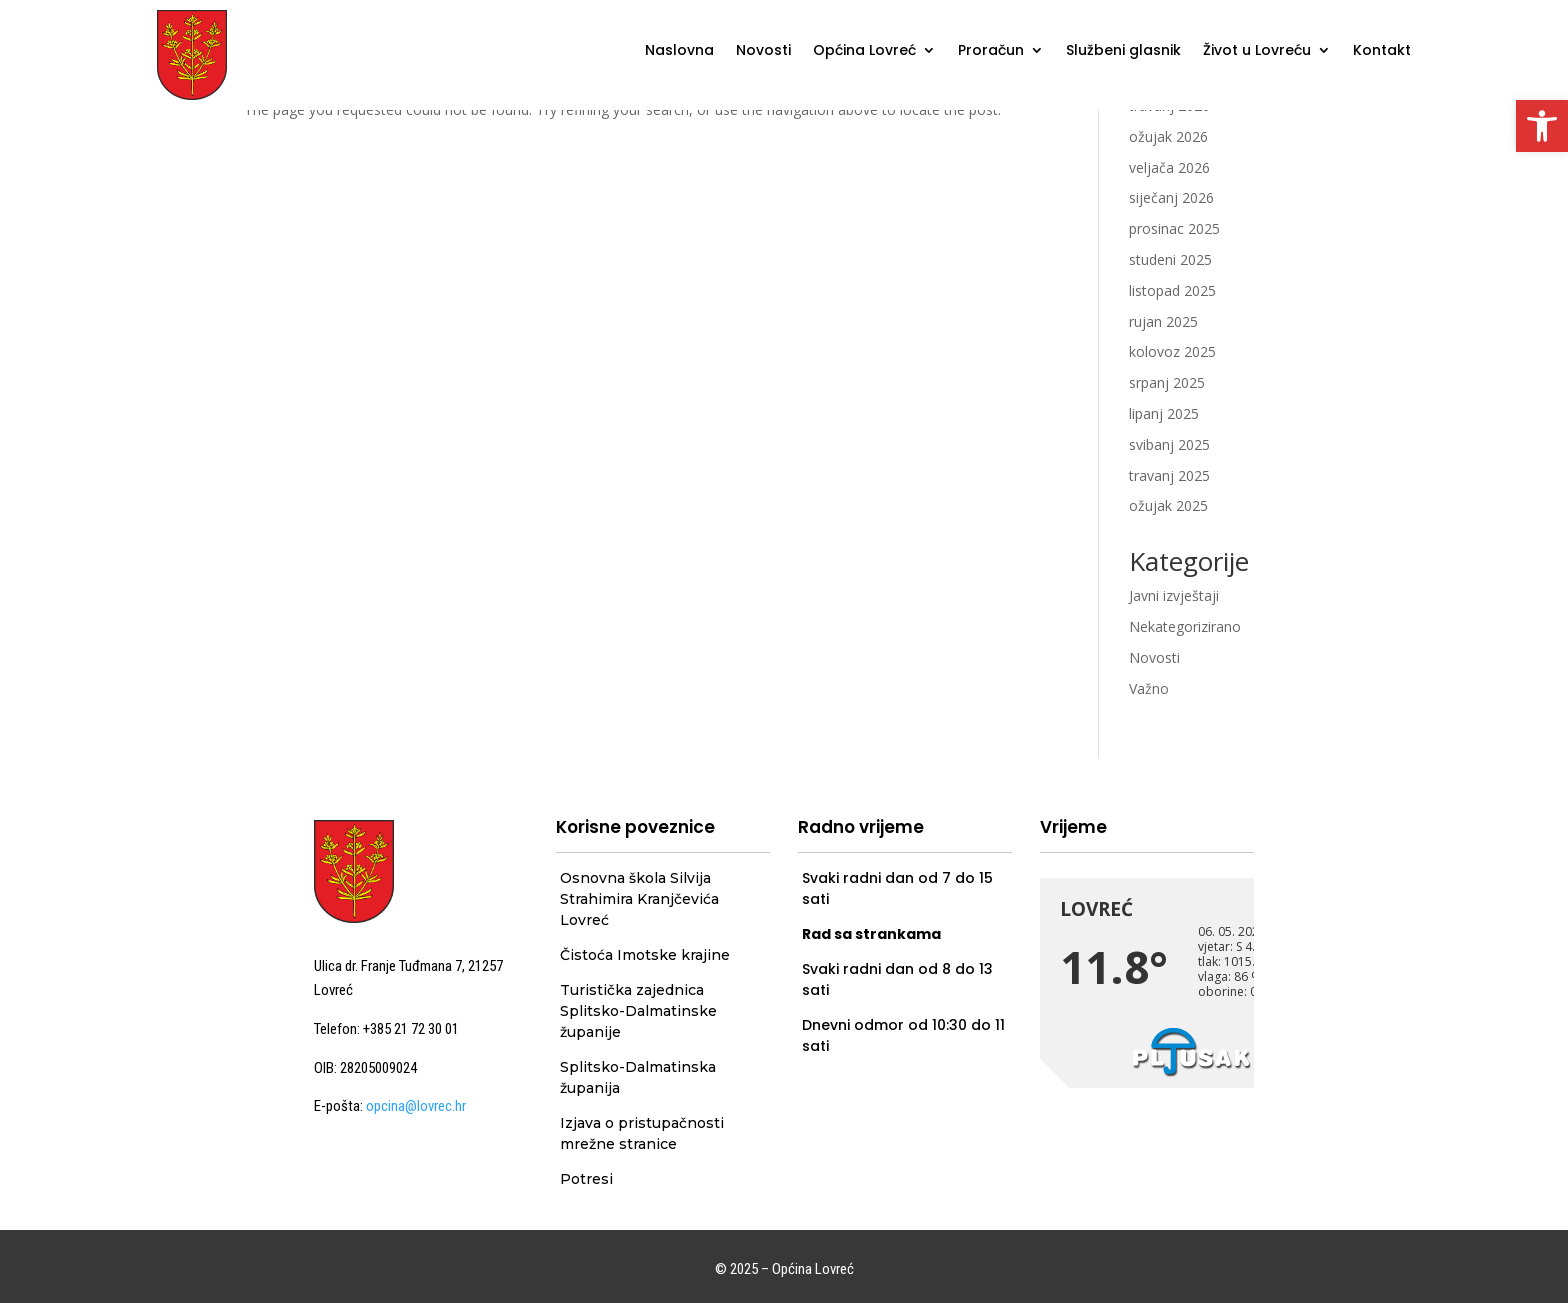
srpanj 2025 (1167, 382)
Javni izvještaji (1174, 595)
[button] (1542, 126)
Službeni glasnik (1123, 51)
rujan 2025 (1163, 321)
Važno (1149, 688)
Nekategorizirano (1185, 626)
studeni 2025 (1170, 259)
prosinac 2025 (1174, 228)
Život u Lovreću (1257, 51)
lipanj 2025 (1164, 413)
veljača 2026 (1169, 167)
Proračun (991, 51)
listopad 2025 (1172, 290)
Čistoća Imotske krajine (645, 955)
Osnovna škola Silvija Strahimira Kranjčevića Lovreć (639, 899)
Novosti (763, 51)
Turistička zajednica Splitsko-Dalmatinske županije (638, 1011)
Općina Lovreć (864, 51)
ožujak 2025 (1168, 505)
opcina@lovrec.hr (416, 1106)
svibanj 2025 (1169, 444)
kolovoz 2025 (1172, 351)
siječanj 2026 (1171, 197)
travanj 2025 (1169, 475)
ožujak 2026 (1168, 136)
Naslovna (679, 51)
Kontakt (1382, 51)
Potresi (586, 1179)
